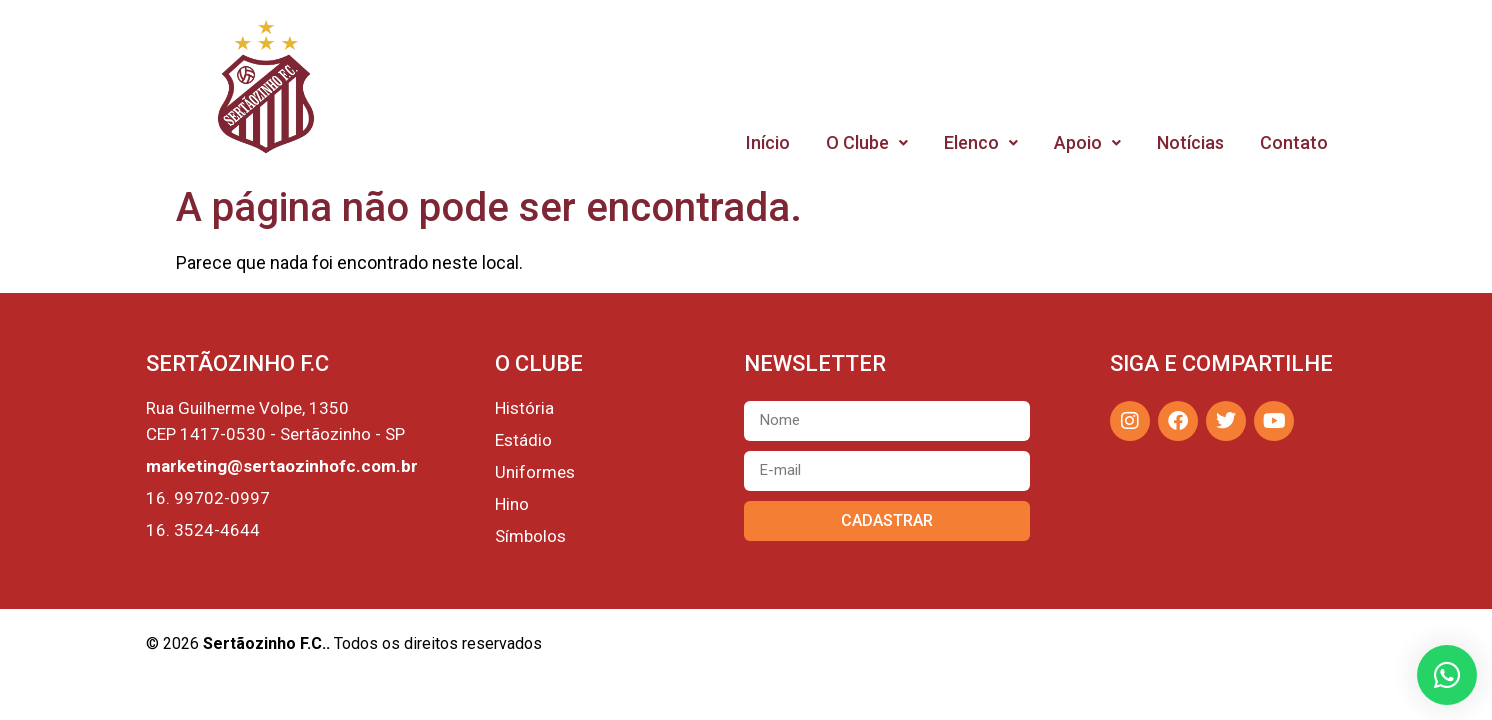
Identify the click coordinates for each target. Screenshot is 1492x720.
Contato (1294, 142)
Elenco (981, 142)
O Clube (867, 142)
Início (768, 142)
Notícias (1190, 142)
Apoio (1087, 142)
